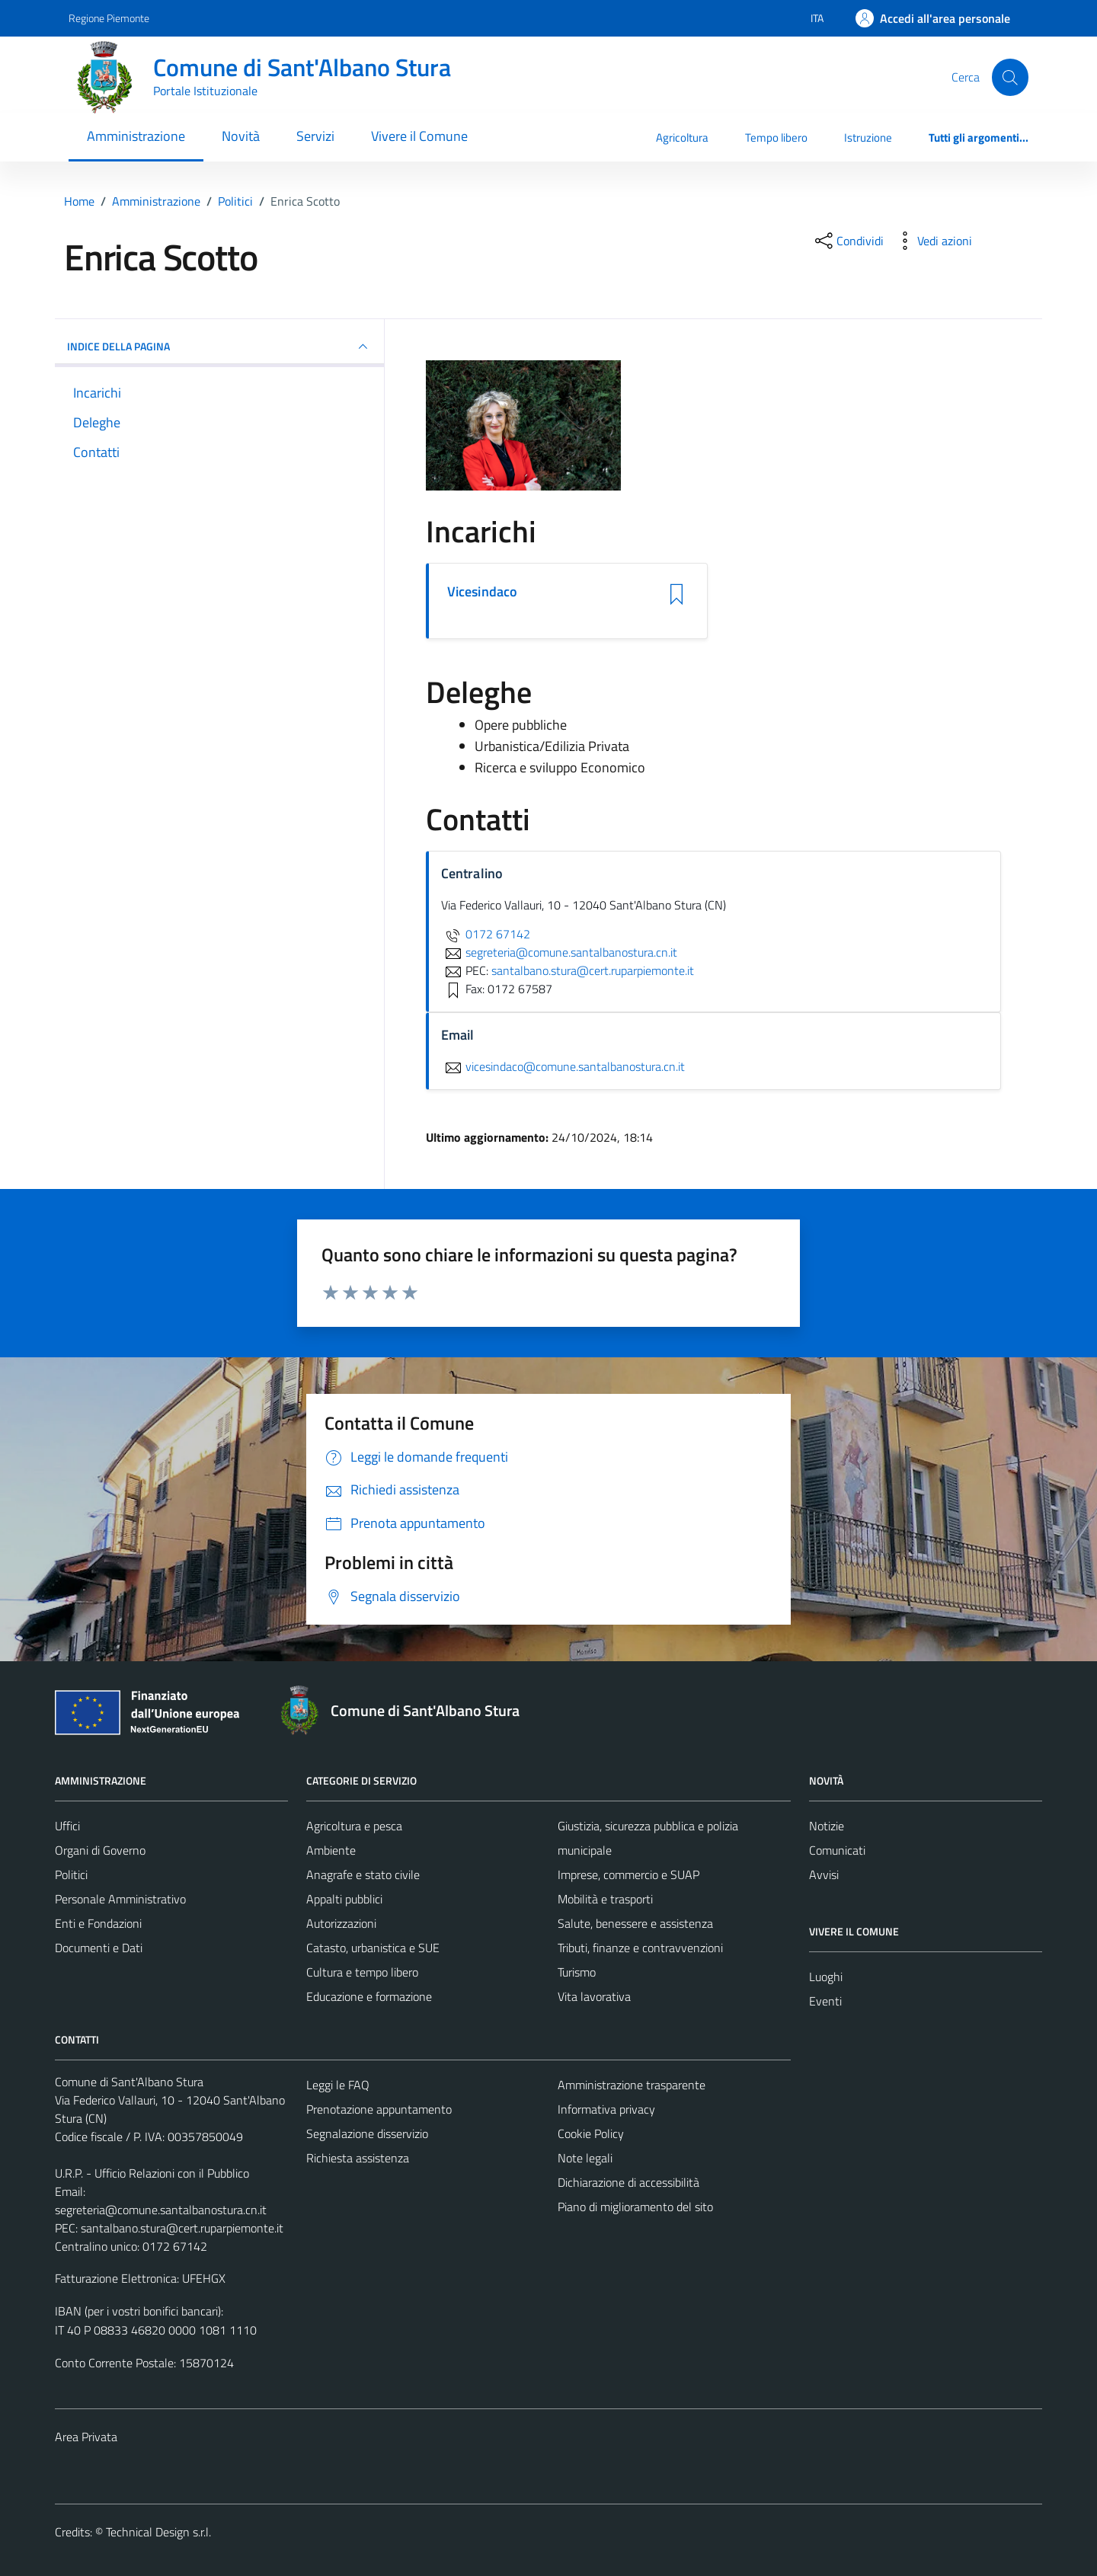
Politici (71, 1874)
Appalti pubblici (344, 1899)
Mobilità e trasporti (605, 1899)
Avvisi (824, 1874)
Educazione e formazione (369, 1996)
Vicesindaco (482, 592)
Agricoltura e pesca (354, 1826)
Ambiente (331, 1850)
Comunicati (837, 1850)
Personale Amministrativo (120, 1899)
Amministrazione (136, 136)
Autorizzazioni (341, 1923)
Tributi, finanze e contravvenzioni (640, 1947)
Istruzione (868, 137)
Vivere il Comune (419, 136)
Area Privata (86, 2436)
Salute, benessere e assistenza (635, 1923)
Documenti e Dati (98, 1947)
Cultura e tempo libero (362, 1972)
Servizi (315, 136)
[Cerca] (1010, 77)
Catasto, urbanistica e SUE (373, 1947)
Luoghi (826, 1976)
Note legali (585, 2158)
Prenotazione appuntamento (379, 2109)
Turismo (577, 1972)
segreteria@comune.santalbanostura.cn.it (161, 2209)
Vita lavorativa (594, 1996)
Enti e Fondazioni (98, 1923)
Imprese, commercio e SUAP (628, 1874)
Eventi (825, 2001)
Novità (241, 136)
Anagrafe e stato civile (363, 1874)
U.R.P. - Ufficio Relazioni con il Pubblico (152, 2173)
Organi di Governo (100, 1850)
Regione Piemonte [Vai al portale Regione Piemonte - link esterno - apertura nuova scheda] (109, 18)
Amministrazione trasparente (631, 2085)
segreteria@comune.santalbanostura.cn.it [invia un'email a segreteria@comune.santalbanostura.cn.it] (559, 952)
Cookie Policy (591, 2133)
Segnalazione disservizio (367, 2133)
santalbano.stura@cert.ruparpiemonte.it (182, 2228)
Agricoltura (682, 137)
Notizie (826, 1826)
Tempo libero (776, 137)
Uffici (67, 1826)
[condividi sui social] (848, 241)
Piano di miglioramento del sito (635, 2206)
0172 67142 (485, 934)
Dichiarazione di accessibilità (628, 2182)
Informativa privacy (606, 2109)
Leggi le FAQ (337, 2085)
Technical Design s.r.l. (158, 2532)
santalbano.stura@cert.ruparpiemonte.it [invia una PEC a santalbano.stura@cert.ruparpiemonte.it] (592, 970)
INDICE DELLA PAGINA (219, 346)
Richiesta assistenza (357, 2158)
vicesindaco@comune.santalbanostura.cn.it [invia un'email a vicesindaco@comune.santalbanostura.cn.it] (563, 1066)
